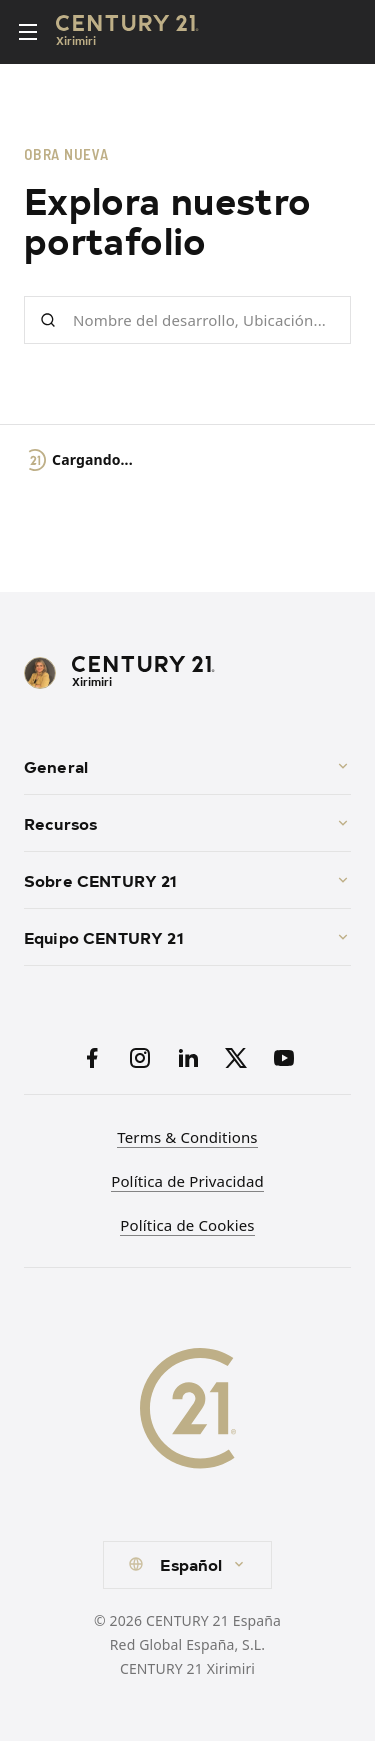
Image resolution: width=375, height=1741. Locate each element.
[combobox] (187, 1565)
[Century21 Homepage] (127, 32)
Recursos (187, 823)
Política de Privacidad (187, 1181)
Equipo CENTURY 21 (187, 937)
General (187, 766)
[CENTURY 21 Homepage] (187, 673)
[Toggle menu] (28, 32)
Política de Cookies (187, 1225)
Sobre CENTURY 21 (187, 880)
